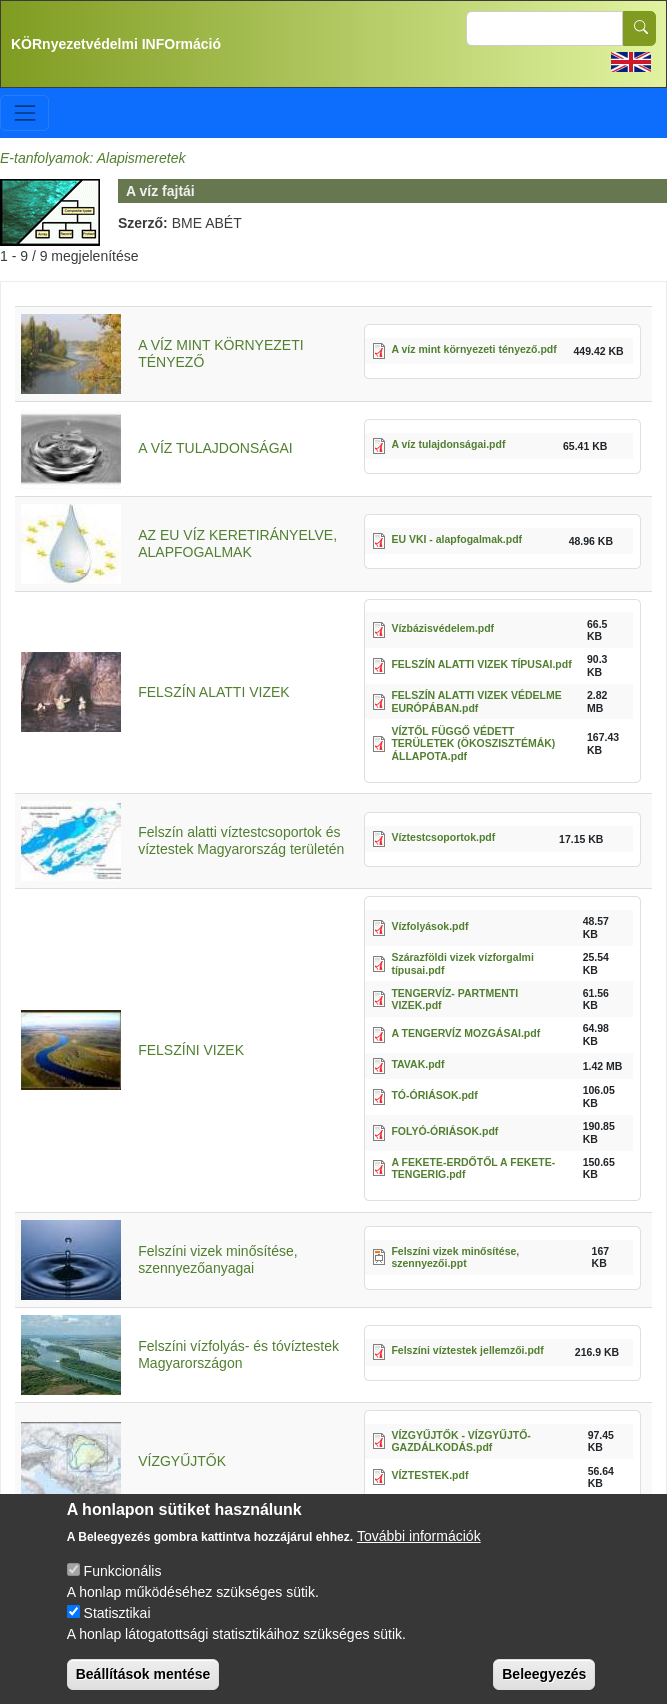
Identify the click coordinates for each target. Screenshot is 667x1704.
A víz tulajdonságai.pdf (448, 444)
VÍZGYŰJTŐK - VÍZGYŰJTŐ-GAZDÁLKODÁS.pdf (460, 1441)
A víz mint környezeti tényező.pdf (473, 349)
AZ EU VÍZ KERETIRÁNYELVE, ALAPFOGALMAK (237, 543)
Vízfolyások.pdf (429, 926)
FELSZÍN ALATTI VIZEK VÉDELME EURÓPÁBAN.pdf (476, 701)
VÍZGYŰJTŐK (182, 1461)
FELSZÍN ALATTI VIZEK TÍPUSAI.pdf (481, 664)
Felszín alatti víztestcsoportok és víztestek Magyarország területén (241, 840)
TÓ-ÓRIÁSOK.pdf (434, 1095)
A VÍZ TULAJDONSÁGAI (215, 448)
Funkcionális (123, 1588)
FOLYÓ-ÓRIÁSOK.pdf (444, 1131)
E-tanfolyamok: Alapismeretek (92, 158)
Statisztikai (117, 1630)
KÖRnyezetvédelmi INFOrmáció (116, 44)
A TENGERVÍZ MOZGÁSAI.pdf (465, 1033)
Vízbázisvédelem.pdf (442, 628)
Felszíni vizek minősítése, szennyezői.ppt (455, 1257)
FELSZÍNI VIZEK (191, 1050)
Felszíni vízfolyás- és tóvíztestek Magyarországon (238, 1354)
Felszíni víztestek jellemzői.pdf (467, 1350)
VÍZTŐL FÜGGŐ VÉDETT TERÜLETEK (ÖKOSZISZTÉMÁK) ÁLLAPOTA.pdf (473, 743)
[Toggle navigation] (24, 112)
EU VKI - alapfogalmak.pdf (456, 539)
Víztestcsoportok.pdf (443, 837)
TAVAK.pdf (417, 1064)
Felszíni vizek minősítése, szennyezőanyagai (218, 1259)
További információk (419, 1553)
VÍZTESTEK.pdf (429, 1475)
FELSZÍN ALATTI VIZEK (213, 692)
